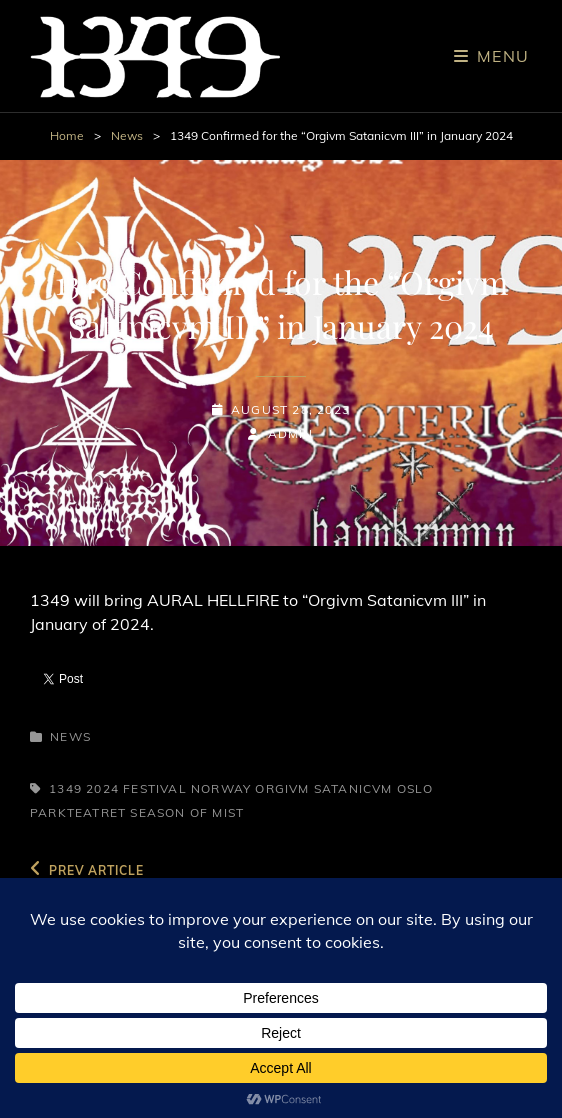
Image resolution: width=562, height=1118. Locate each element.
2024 (102, 788)
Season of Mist (187, 812)
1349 (65, 788)
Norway (221, 788)
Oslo (415, 788)
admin (291, 433)
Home (67, 135)
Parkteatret (78, 812)
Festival (155, 788)
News (127, 135)
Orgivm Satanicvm (323, 788)
